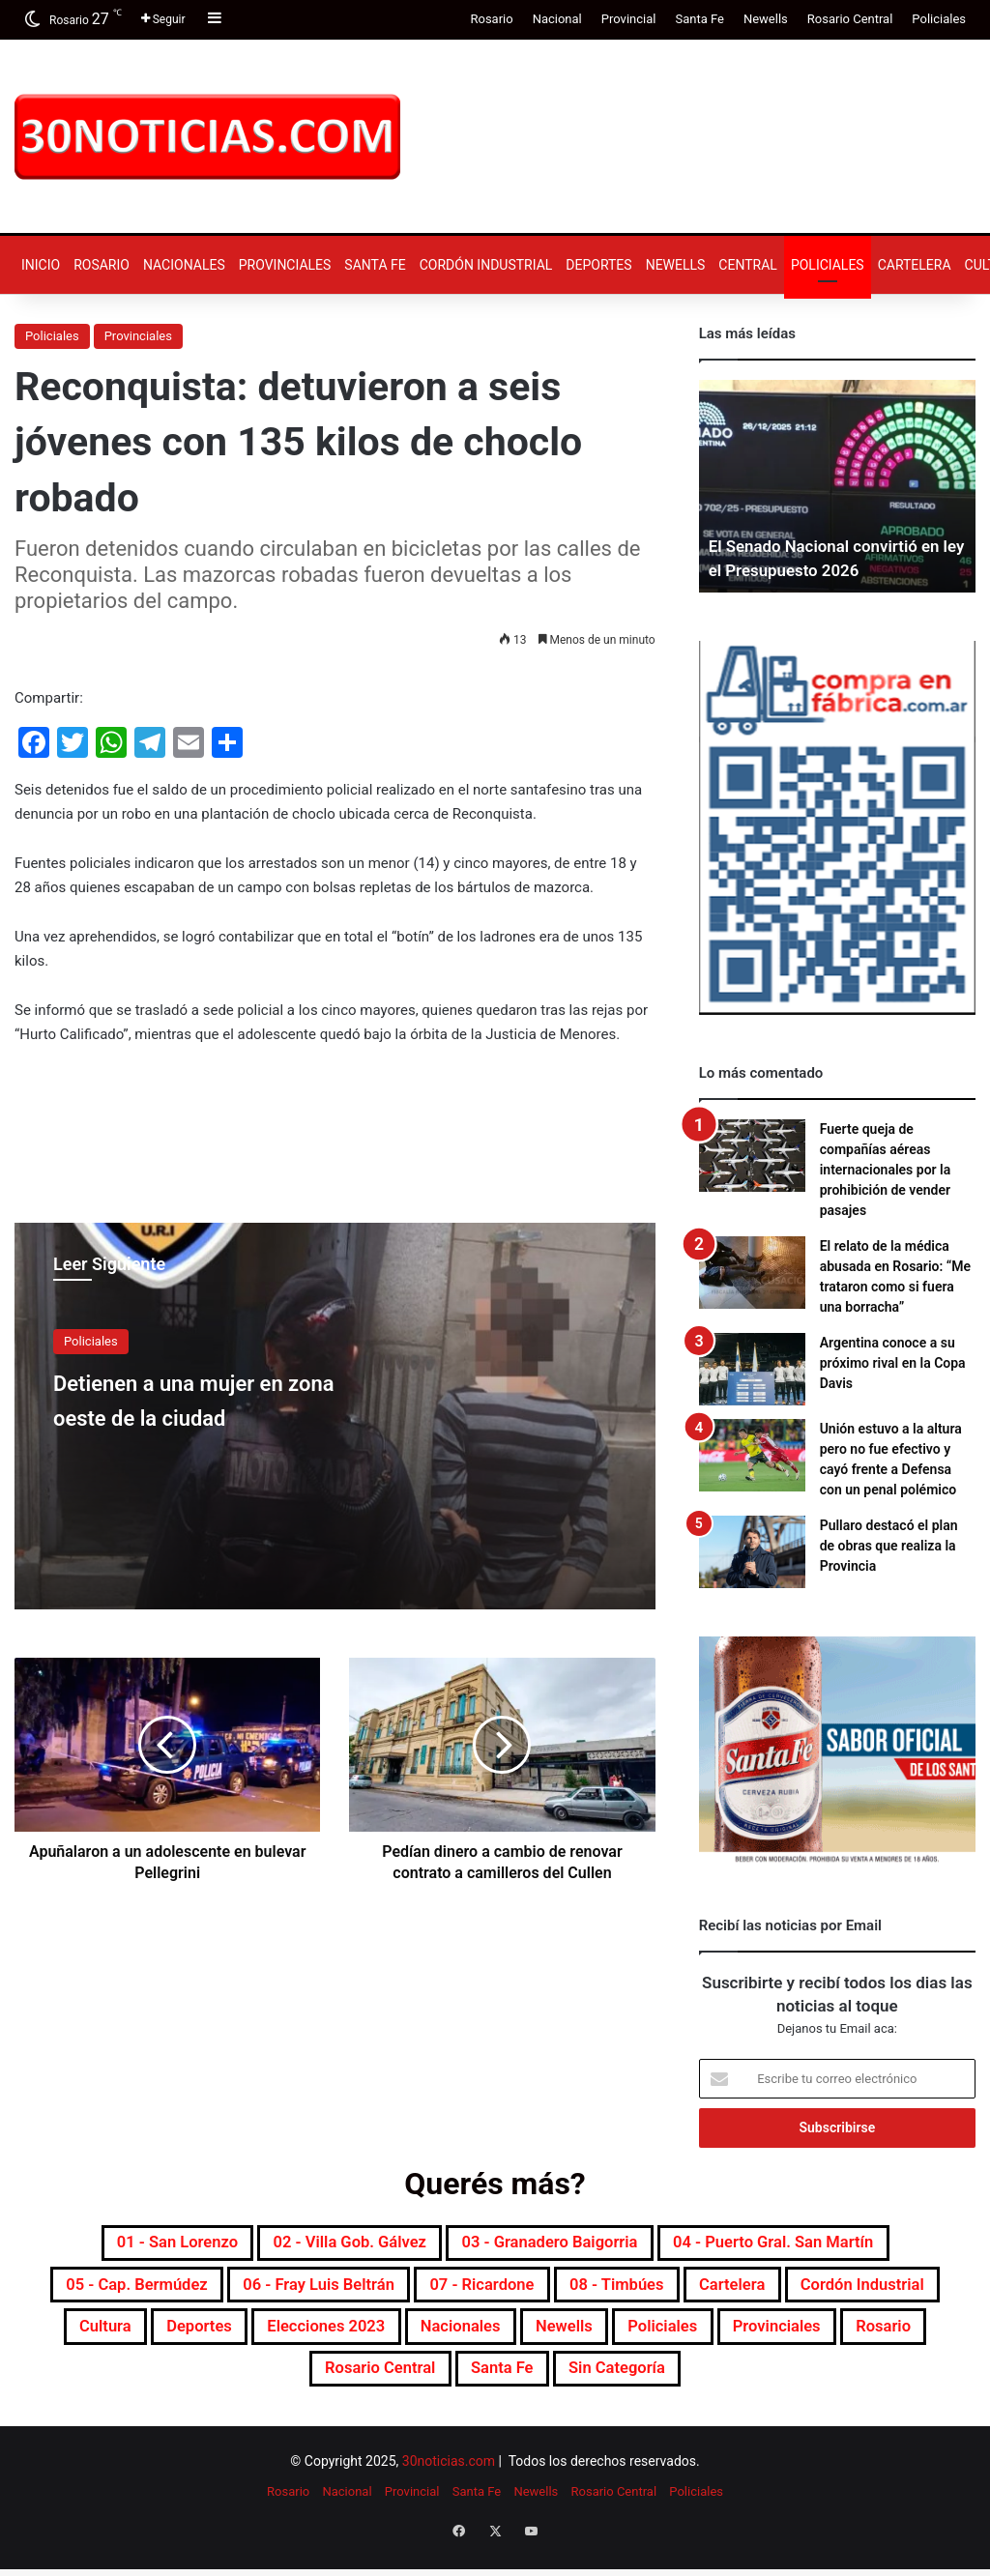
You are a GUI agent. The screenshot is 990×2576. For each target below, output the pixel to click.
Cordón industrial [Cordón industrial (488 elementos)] (112, 2338)
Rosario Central (850, 19)
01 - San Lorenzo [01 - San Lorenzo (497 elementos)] (117, 2245)
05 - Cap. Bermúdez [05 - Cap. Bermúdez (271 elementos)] (165, 2291)
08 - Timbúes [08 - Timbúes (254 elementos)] (734, 2291)
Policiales (939, 19)
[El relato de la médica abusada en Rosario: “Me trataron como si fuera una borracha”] (752, 1272)
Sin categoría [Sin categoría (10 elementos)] (763, 2384)
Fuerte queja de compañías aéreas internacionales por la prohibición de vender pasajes (885, 1169)
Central (747, 265)
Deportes (598, 265)
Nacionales (184, 265)
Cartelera (914, 265)
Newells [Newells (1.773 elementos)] (795, 2338)
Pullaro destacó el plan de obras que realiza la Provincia (889, 1546)
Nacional (557, 19)
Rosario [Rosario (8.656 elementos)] (346, 2384)
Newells (765, 19)
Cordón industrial (486, 265)
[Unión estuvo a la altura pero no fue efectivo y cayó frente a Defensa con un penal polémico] (752, 1455)
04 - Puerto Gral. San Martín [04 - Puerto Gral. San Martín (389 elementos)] (825, 2245)
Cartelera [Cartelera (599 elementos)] (870, 2291)
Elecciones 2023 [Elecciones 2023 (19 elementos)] (516, 2338)
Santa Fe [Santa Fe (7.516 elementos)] (628, 2384)
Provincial (628, 19)
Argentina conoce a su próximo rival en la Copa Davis (893, 1363)
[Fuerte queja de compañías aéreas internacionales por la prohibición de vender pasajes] (752, 1155)
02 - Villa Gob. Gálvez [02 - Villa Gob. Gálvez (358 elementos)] (322, 2245)
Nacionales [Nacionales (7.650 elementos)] (674, 2338)
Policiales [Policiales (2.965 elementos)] (911, 2338)
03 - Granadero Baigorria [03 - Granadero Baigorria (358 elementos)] (558, 2245)
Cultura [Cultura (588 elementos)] (256, 2338)
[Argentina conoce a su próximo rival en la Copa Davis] (752, 1369)
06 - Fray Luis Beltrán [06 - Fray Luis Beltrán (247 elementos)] (382, 2291)
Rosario (491, 19)
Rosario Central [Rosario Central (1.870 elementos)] (485, 2384)
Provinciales (285, 265)
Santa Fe (699, 19)
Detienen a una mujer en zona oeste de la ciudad (210, 1398)
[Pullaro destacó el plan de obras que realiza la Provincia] (752, 1552)
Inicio (40, 265)
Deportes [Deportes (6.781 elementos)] (366, 2338)
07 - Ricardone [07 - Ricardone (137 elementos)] (575, 2291)
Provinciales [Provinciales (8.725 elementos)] (221, 2384)
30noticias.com (448, 2479)
